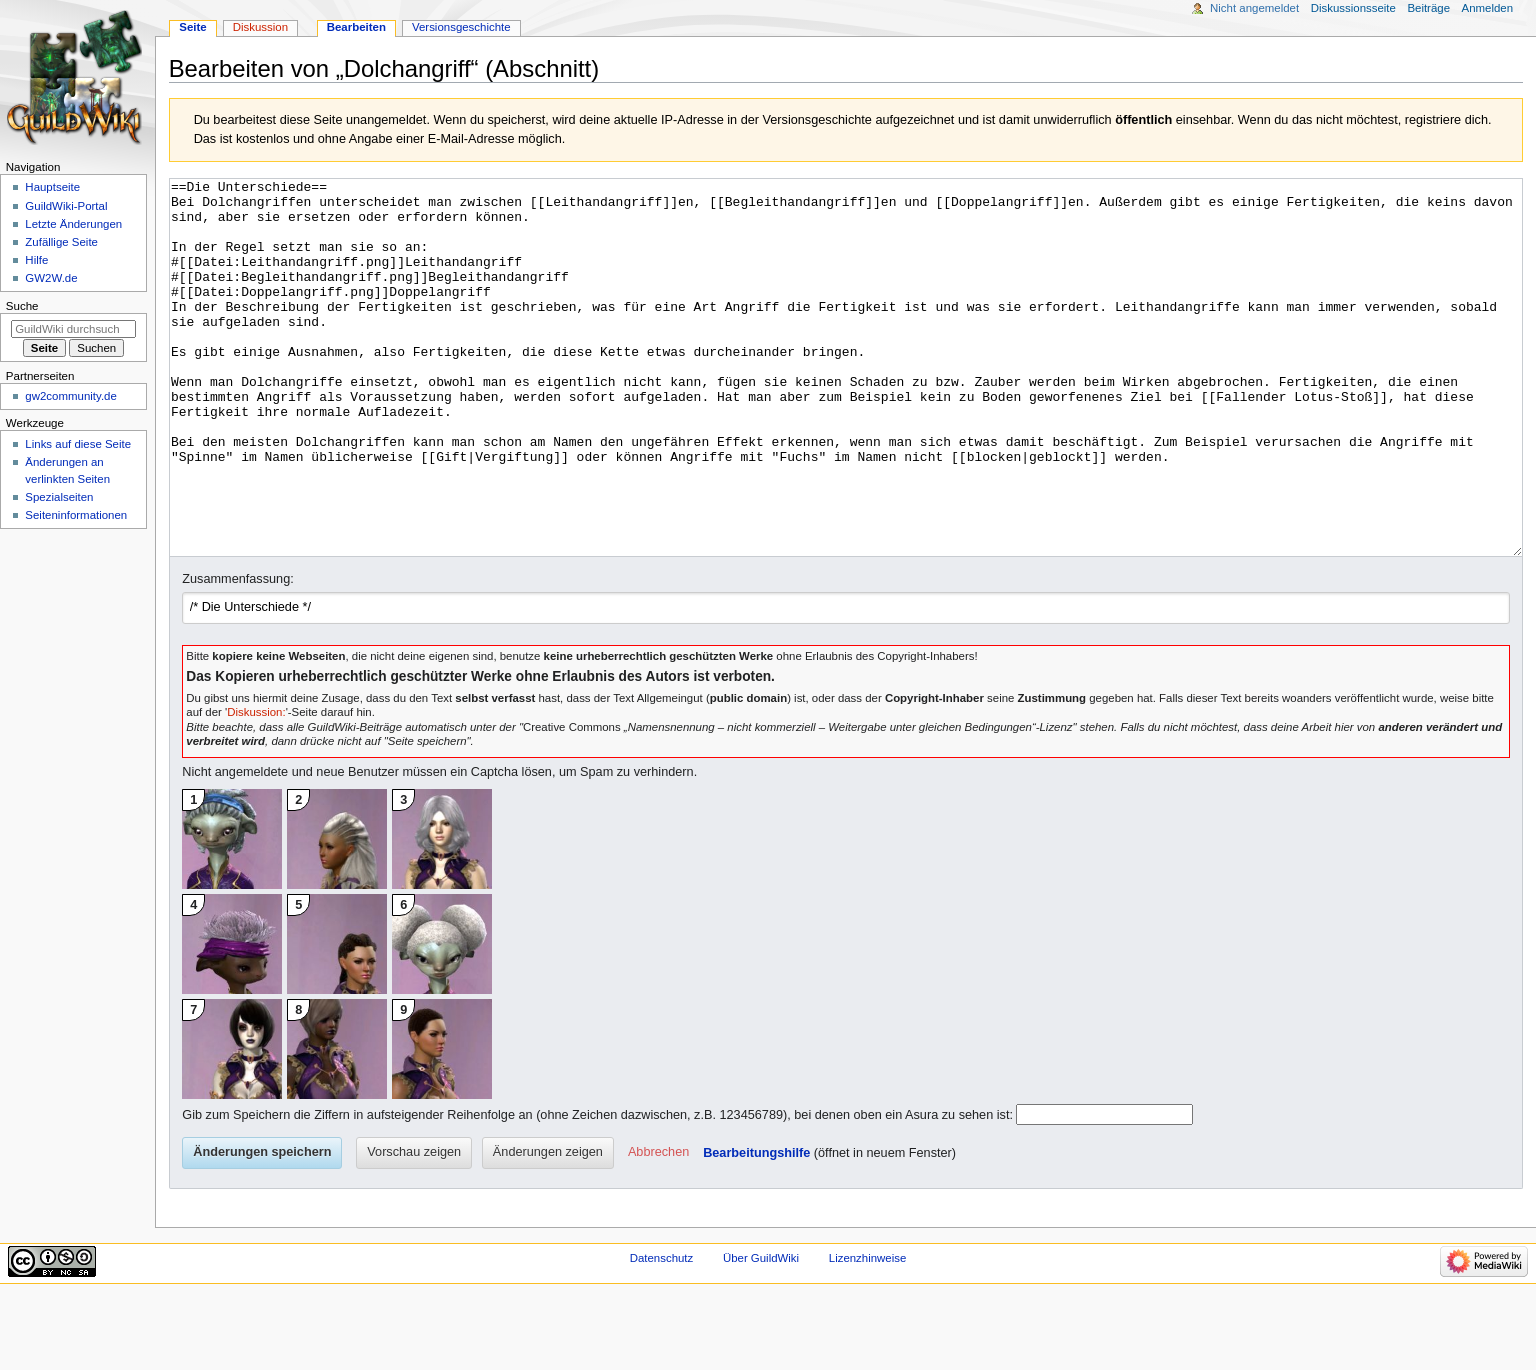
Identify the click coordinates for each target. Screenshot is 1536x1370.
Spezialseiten (59, 497)
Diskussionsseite (1353, 8)
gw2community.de (70, 396)
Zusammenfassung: (237, 654)
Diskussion (260, 27)
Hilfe (36, 260)
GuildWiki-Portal (66, 206)
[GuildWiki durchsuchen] (73, 329)
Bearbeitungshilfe (756, 1228)
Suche (22, 306)
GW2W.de (51, 278)
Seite (192, 27)
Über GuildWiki (761, 1333)
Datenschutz (662, 1333)
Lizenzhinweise (867, 1333)
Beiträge (1428, 8)
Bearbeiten (356, 27)
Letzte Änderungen (73, 224)
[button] (658, 1228)
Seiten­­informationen (76, 515)
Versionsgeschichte (461, 27)
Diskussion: (256, 787)
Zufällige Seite (61, 242)
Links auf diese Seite (78, 444)
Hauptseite (52, 187)
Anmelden (1488, 8)
